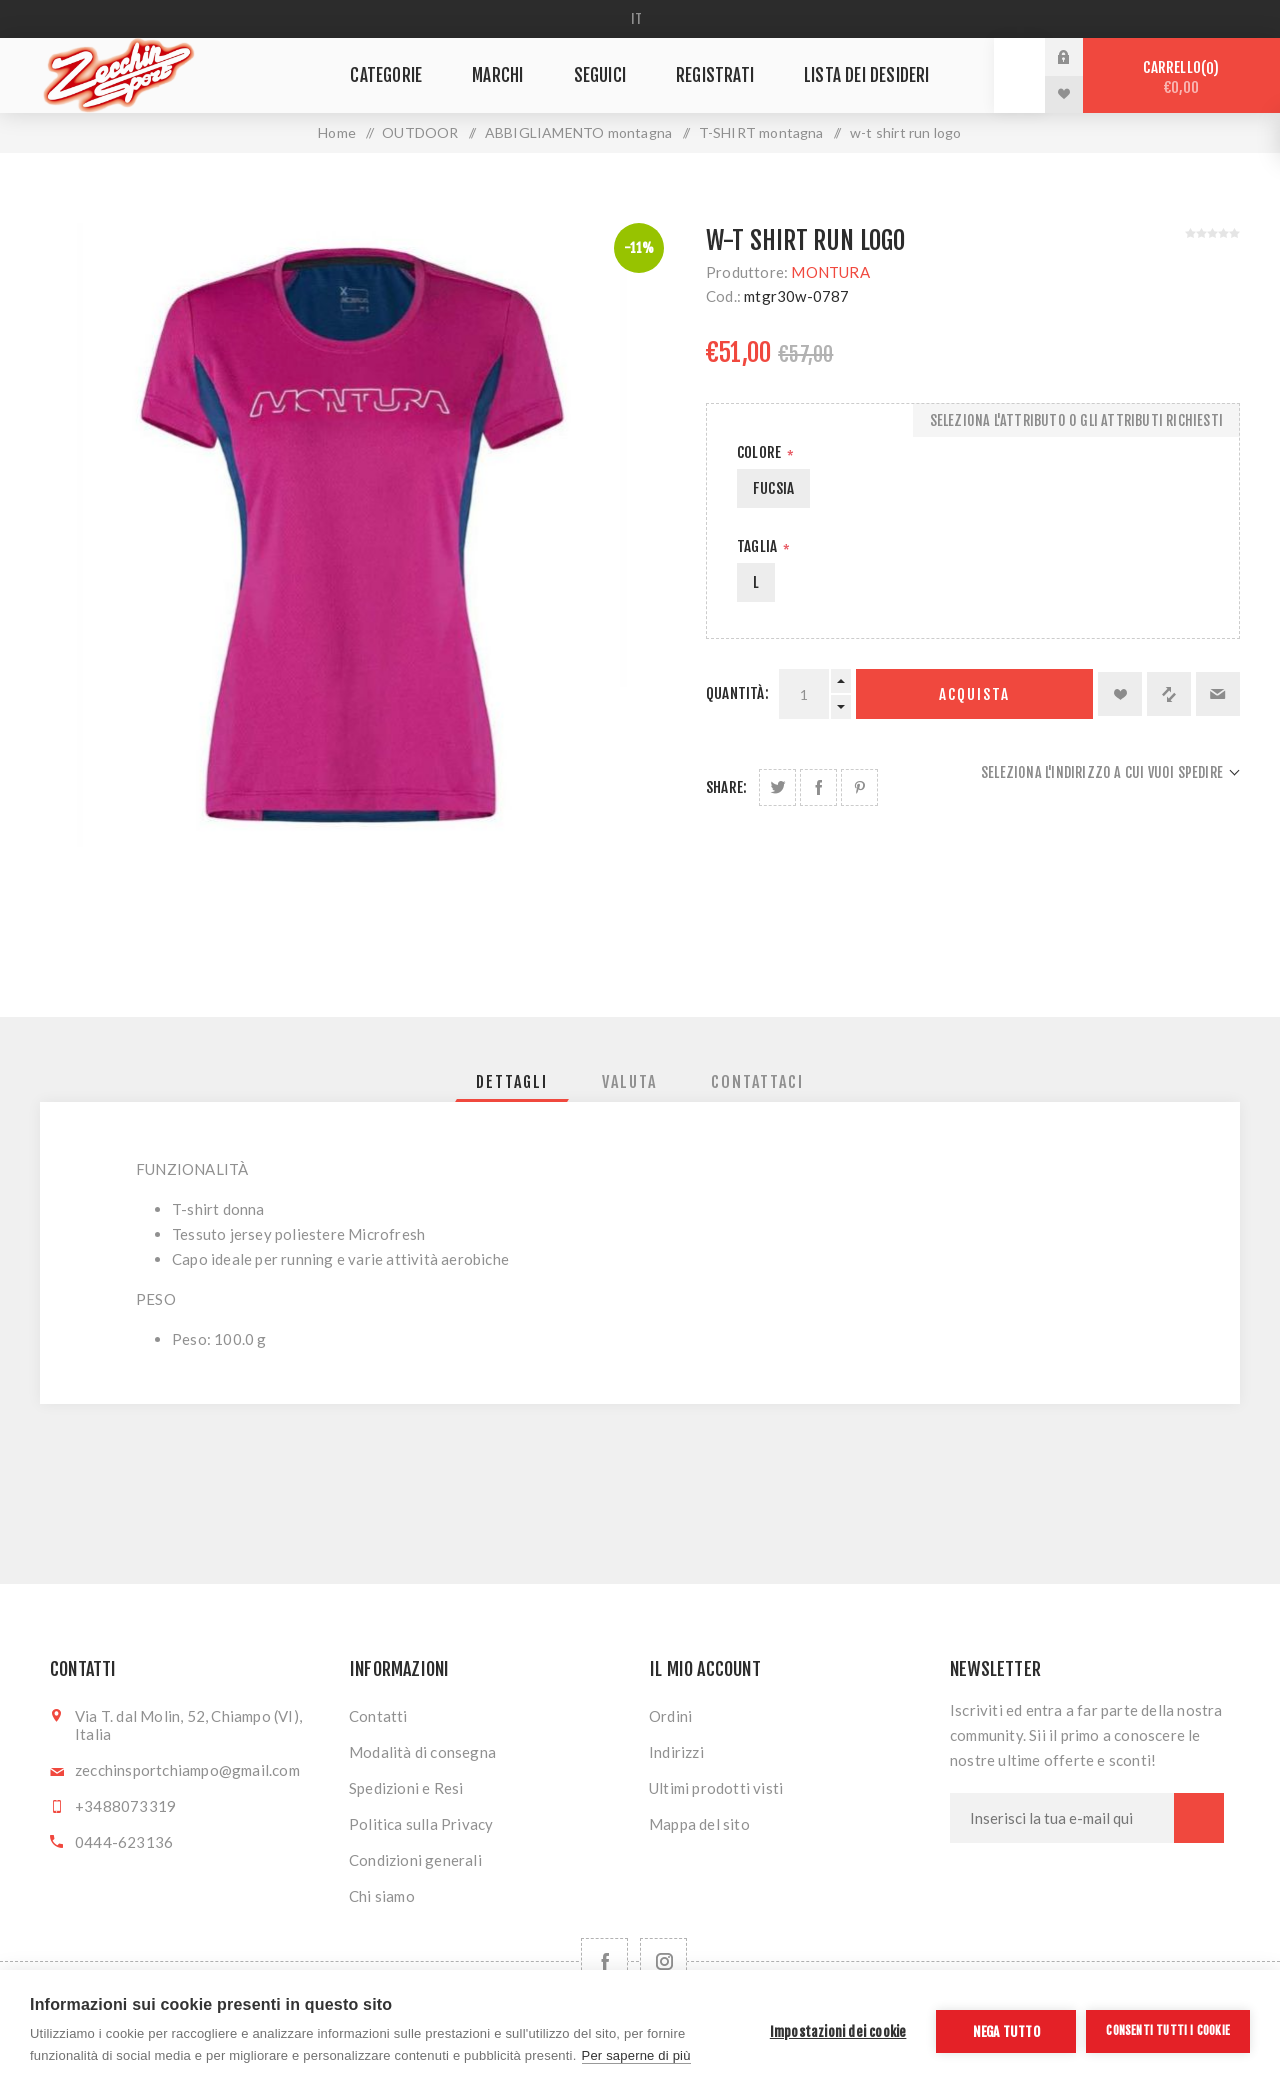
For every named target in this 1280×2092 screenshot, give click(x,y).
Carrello (1181, 77)
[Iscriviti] (1062, 1818)
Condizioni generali (415, 1860)
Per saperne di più (636, 2055)
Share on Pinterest (859, 787)
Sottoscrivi (1199, 1818)
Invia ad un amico (1218, 694)
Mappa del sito (699, 1824)
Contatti (378, 1716)
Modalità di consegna (422, 1752)
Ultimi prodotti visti (716, 1788)
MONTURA (830, 272)
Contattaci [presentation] (757, 1082)
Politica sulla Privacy (421, 1824)
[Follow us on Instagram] (663, 1961)
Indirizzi (676, 1752)
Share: (726, 787)
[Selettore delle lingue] (640, 19)
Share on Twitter (777, 787)
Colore (760, 452)
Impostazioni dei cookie (838, 2031)
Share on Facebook (818, 787)
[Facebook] (604, 1961)
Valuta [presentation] (629, 1082)
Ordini (670, 1716)
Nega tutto (1006, 2031)
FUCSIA (773, 488)
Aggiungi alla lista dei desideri (1120, 694)
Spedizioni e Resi (406, 1788)
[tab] (512, 1082)
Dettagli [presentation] (512, 1082)
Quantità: (737, 693)
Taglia (758, 546)
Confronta (1169, 694)
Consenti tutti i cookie (1168, 2030)
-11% (639, 248)
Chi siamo (382, 1896)
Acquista (974, 694)
